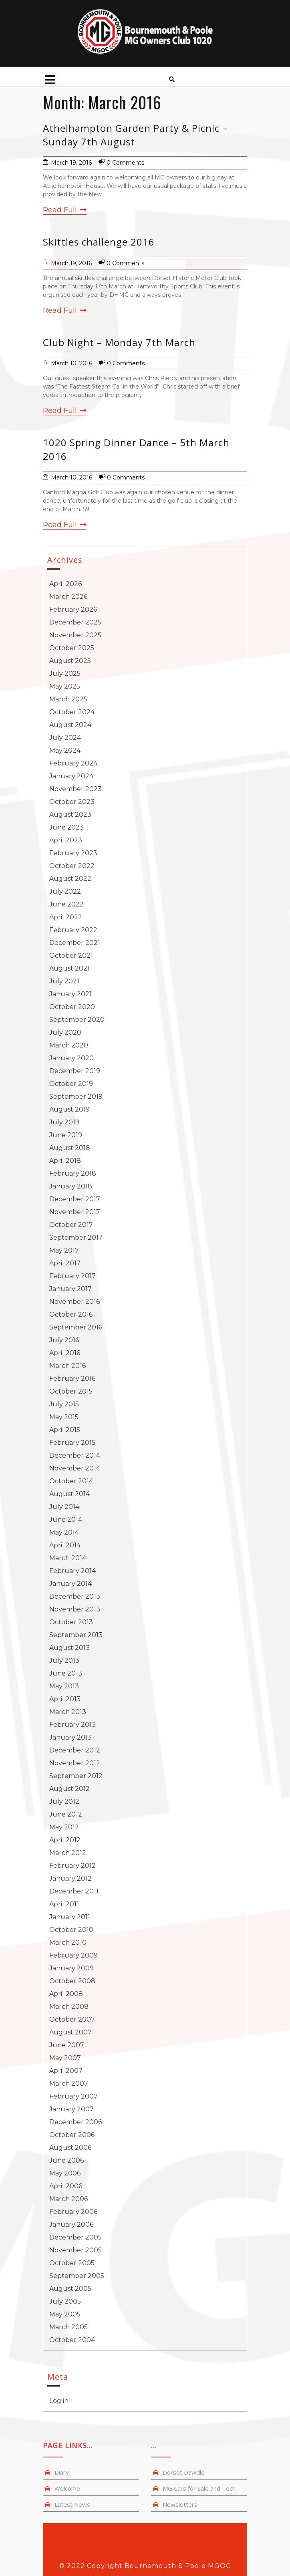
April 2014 (65, 1545)
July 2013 (64, 1660)
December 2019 (74, 1071)
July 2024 (65, 737)
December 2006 (75, 2122)
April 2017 (65, 1263)
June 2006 (66, 2160)
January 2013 (70, 1737)
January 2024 (71, 776)
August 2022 (70, 878)
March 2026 (68, 596)
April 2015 (64, 1430)
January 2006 (71, 2224)
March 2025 (68, 699)
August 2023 (70, 814)
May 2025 (64, 686)
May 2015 (64, 1417)
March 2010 (68, 1942)
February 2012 (72, 1865)
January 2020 (71, 1058)
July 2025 (65, 673)
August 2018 (69, 1148)
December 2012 (74, 1750)
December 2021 (74, 943)
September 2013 (76, 1635)
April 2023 (65, 840)
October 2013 (71, 1622)
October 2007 (72, 2019)
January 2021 (70, 994)
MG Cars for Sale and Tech (199, 2488)
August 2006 (70, 2147)
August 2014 (69, 1494)
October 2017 (71, 1225)
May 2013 (64, 1686)
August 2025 (70, 661)
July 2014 (64, 1507)
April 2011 (64, 1904)
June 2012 (65, 1814)
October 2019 (71, 1084)
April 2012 (65, 1840)
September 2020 (77, 1019)
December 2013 (74, 1596)
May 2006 (65, 2173)
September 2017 (76, 1237)
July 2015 (64, 1404)
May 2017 (64, 1250)
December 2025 (75, 622)
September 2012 (76, 1776)
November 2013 (74, 1609)
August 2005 (70, 2288)
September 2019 (76, 1096)
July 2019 (64, 1122)
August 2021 (69, 968)
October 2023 (72, 802)
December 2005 (75, 2237)
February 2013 (72, 1724)
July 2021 (64, 981)
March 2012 (67, 1853)
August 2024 (70, 725)
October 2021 (71, 955)
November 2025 (75, 635)
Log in (58, 2401)
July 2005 (65, 2301)
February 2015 (72, 1442)
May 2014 (64, 1532)
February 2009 (73, 1955)
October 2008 (72, 1981)
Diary (61, 2472)
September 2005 (76, 2276)
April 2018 (65, 1160)
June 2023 (66, 827)
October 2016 (71, 1314)
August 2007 (70, 2032)
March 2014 (67, 1558)
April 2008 (66, 1994)
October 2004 (72, 2340)
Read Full (65, 209)
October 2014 (71, 1481)
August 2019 (69, 1109)
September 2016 (75, 1327)
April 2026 (65, 584)
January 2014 (70, 1583)
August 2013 (69, 1648)
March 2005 (68, 2327)
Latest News (72, 2504)
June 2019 (65, 1135)
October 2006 (72, 2135)
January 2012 (70, 1878)
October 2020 (72, 1007)
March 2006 (68, 2199)
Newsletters (180, 2504)
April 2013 (65, 1699)
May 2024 (65, 750)
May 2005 (65, 2314)
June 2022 (66, 904)
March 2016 (67, 1366)
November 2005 (75, 2250)
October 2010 (71, 1930)
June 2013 (65, 1673)
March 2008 (69, 2006)
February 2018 (72, 1173)
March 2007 (68, 2083)
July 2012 (64, 1801)
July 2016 (64, 1340)
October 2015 (71, 1391)
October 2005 (72, 2263)
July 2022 (65, 891)
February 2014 (72, 1571)
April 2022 (65, 917)
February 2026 (73, 609)
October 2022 (72, 866)
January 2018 (70, 1186)
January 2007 (71, 2109)
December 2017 (74, 1199)
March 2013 (67, 1712)
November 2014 (74, 1468)
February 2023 (73, 853)
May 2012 (64, 1827)
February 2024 (73, 763)
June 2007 (66, 2045)
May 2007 (65, 2058)
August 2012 (69, 1789)
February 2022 (73, 930)
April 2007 (66, 2070)
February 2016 (72, 1378)
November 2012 (74, 1763)
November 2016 (74, 1301)
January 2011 (69, 1917)
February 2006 (73, 2211)
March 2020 (68, 1045)
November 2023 (75, 789)
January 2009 (71, 1968)
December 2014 (74, 1455)
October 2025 (71, 648)
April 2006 (65, 2186)
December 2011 (74, 1891)
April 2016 (64, 1353)
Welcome (67, 2488)
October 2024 (72, 712)
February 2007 (73, 2096)
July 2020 (65, 1032)
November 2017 (74, 1212)
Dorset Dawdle (184, 2472)
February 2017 (72, 1276)
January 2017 (70, 1289)
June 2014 (65, 1519)
